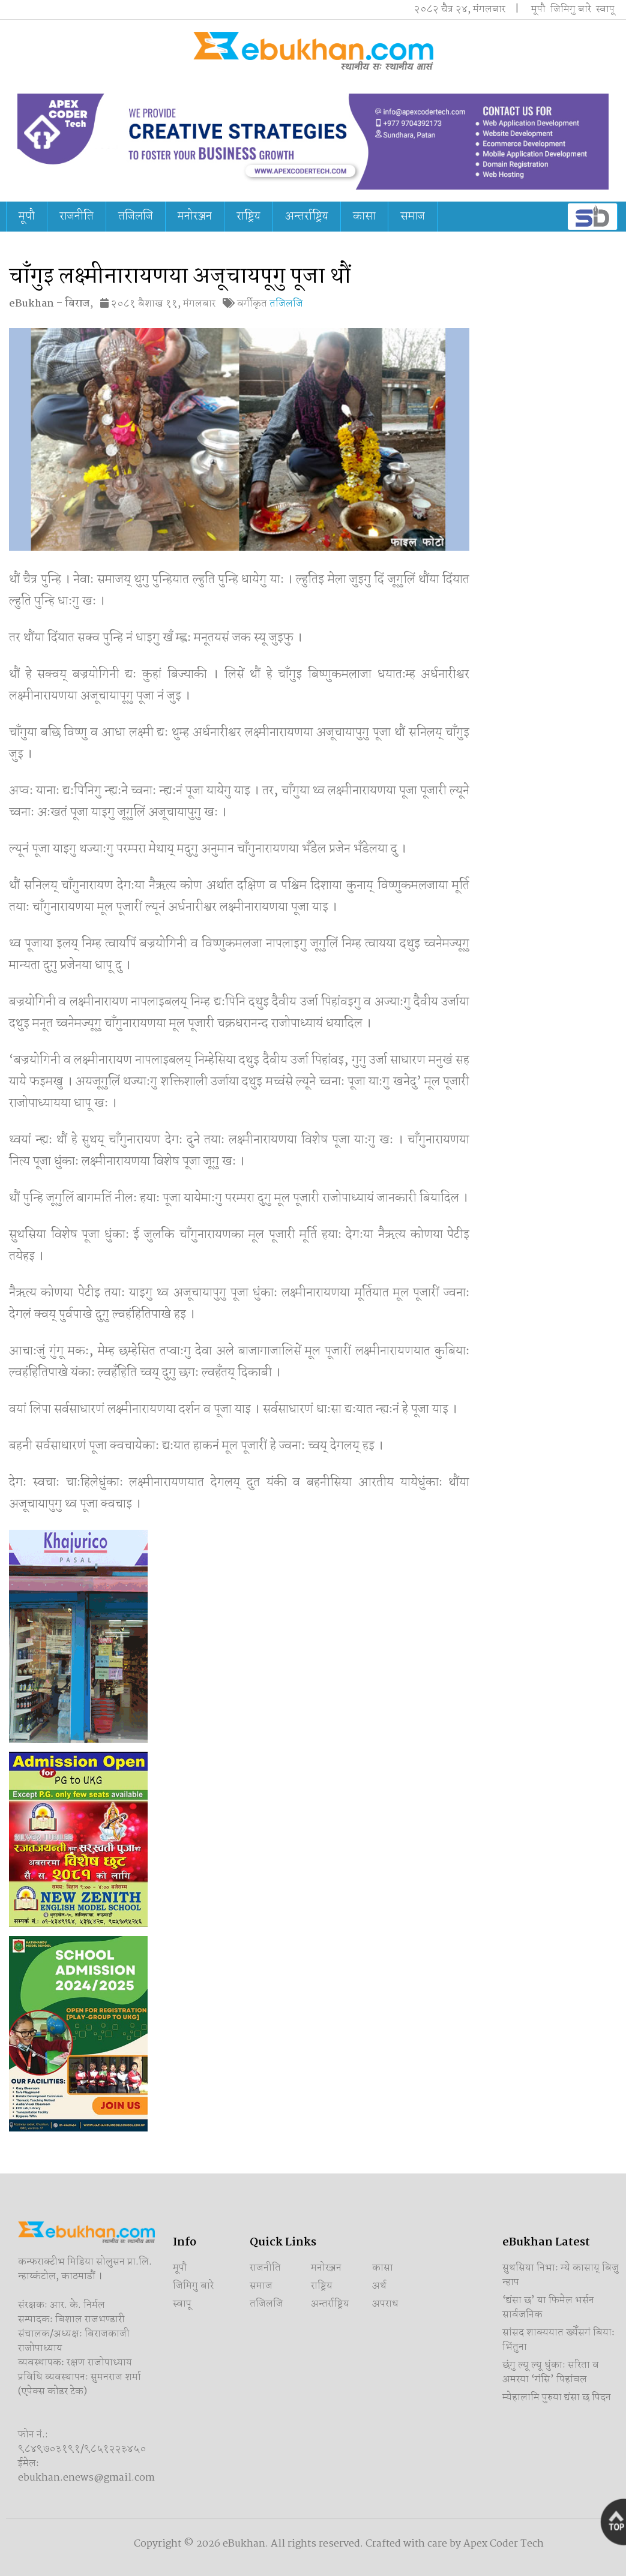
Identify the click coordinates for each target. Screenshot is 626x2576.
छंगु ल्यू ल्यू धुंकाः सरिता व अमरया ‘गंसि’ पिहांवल (550, 2372)
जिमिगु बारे (570, 9)
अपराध (385, 2304)
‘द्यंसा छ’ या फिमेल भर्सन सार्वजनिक (548, 2307)
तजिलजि (135, 217)
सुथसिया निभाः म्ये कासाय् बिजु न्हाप (560, 2275)
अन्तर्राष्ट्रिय (306, 217)
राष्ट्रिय (248, 217)
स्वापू (605, 9)
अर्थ (379, 2286)
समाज (412, 217)
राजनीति (76, 217)
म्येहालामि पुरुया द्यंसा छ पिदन (556, 2397)
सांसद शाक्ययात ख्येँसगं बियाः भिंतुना (558, 2340)
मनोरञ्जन (195, 217)
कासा (364, 217)
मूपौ (538, 9)
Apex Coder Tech (503, 2544)
